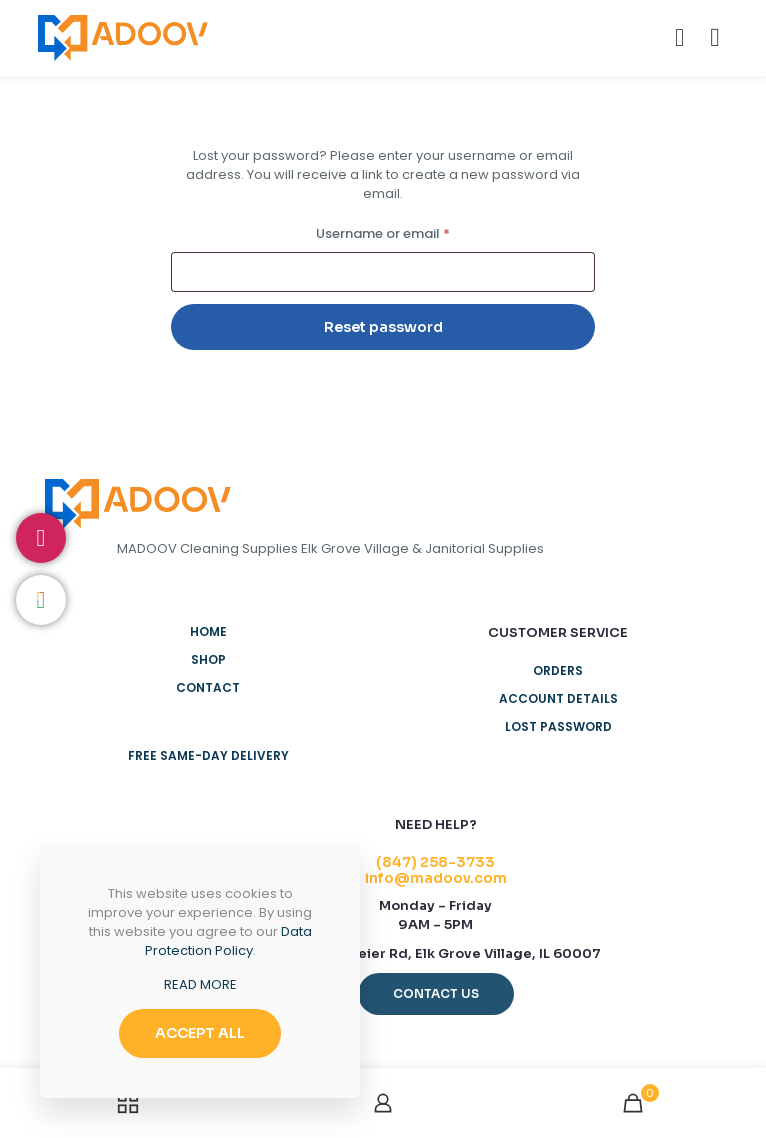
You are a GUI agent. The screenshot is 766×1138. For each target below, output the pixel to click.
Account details (558, 698)
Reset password (383, 327)
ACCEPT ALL (200, 1033)
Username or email (411, 232)
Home (208, 631)
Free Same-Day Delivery (208, 755)
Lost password (558, 726)
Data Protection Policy (228, 941)
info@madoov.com (436, 878)
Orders (558, 670)
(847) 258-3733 (435, 862)
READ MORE (200, 984)
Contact (208, 687)
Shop (208, 659)
